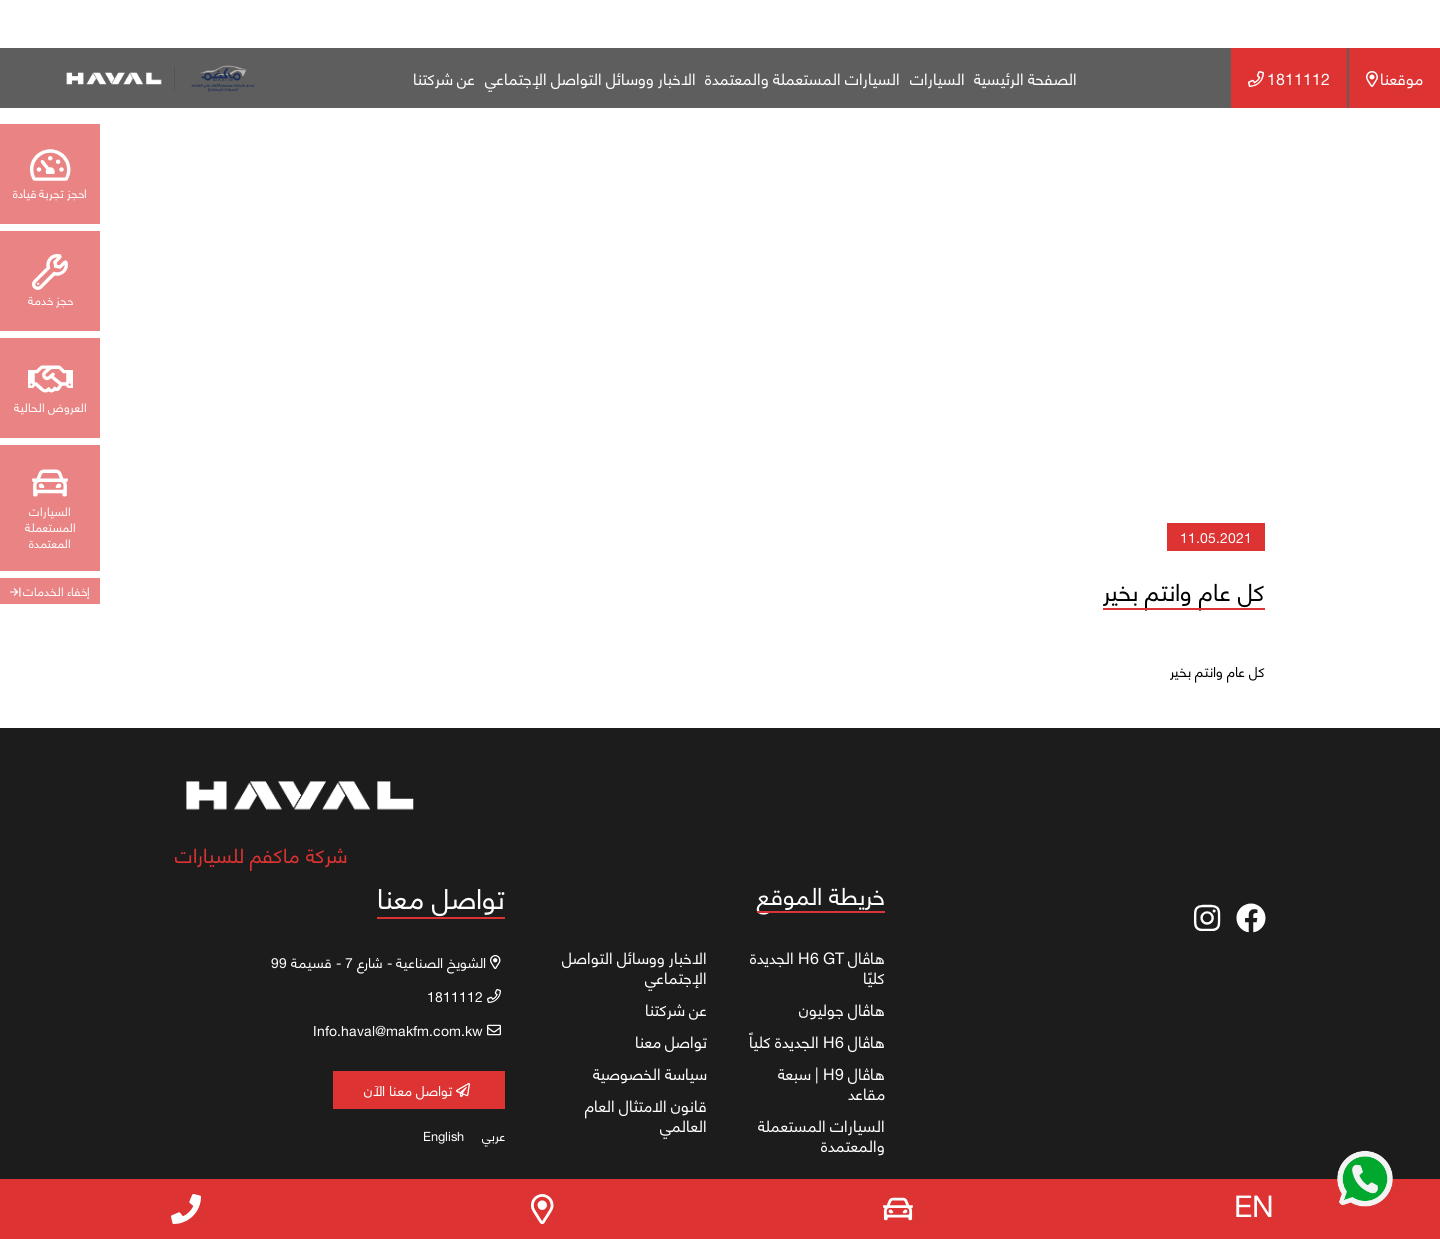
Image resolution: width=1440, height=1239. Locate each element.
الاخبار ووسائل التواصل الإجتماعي (590, 77)
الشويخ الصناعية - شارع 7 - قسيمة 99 (386, 961)
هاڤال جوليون (842, 1008)
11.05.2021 (1216, 536)
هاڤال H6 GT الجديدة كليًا (817, 966)
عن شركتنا (444, 77)
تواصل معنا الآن (417, 1089)
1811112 (1288, 77)
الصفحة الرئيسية (1025, 77)
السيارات (937, 77)
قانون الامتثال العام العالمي (646, 1114)
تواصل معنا (671, 1040)
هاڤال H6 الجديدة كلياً (817, 1040)
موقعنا (1394, 77)
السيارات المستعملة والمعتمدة (802, 77)
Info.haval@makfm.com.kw (407, 1029)
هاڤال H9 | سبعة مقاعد (831, 1082)
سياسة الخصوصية (650, 1072)
